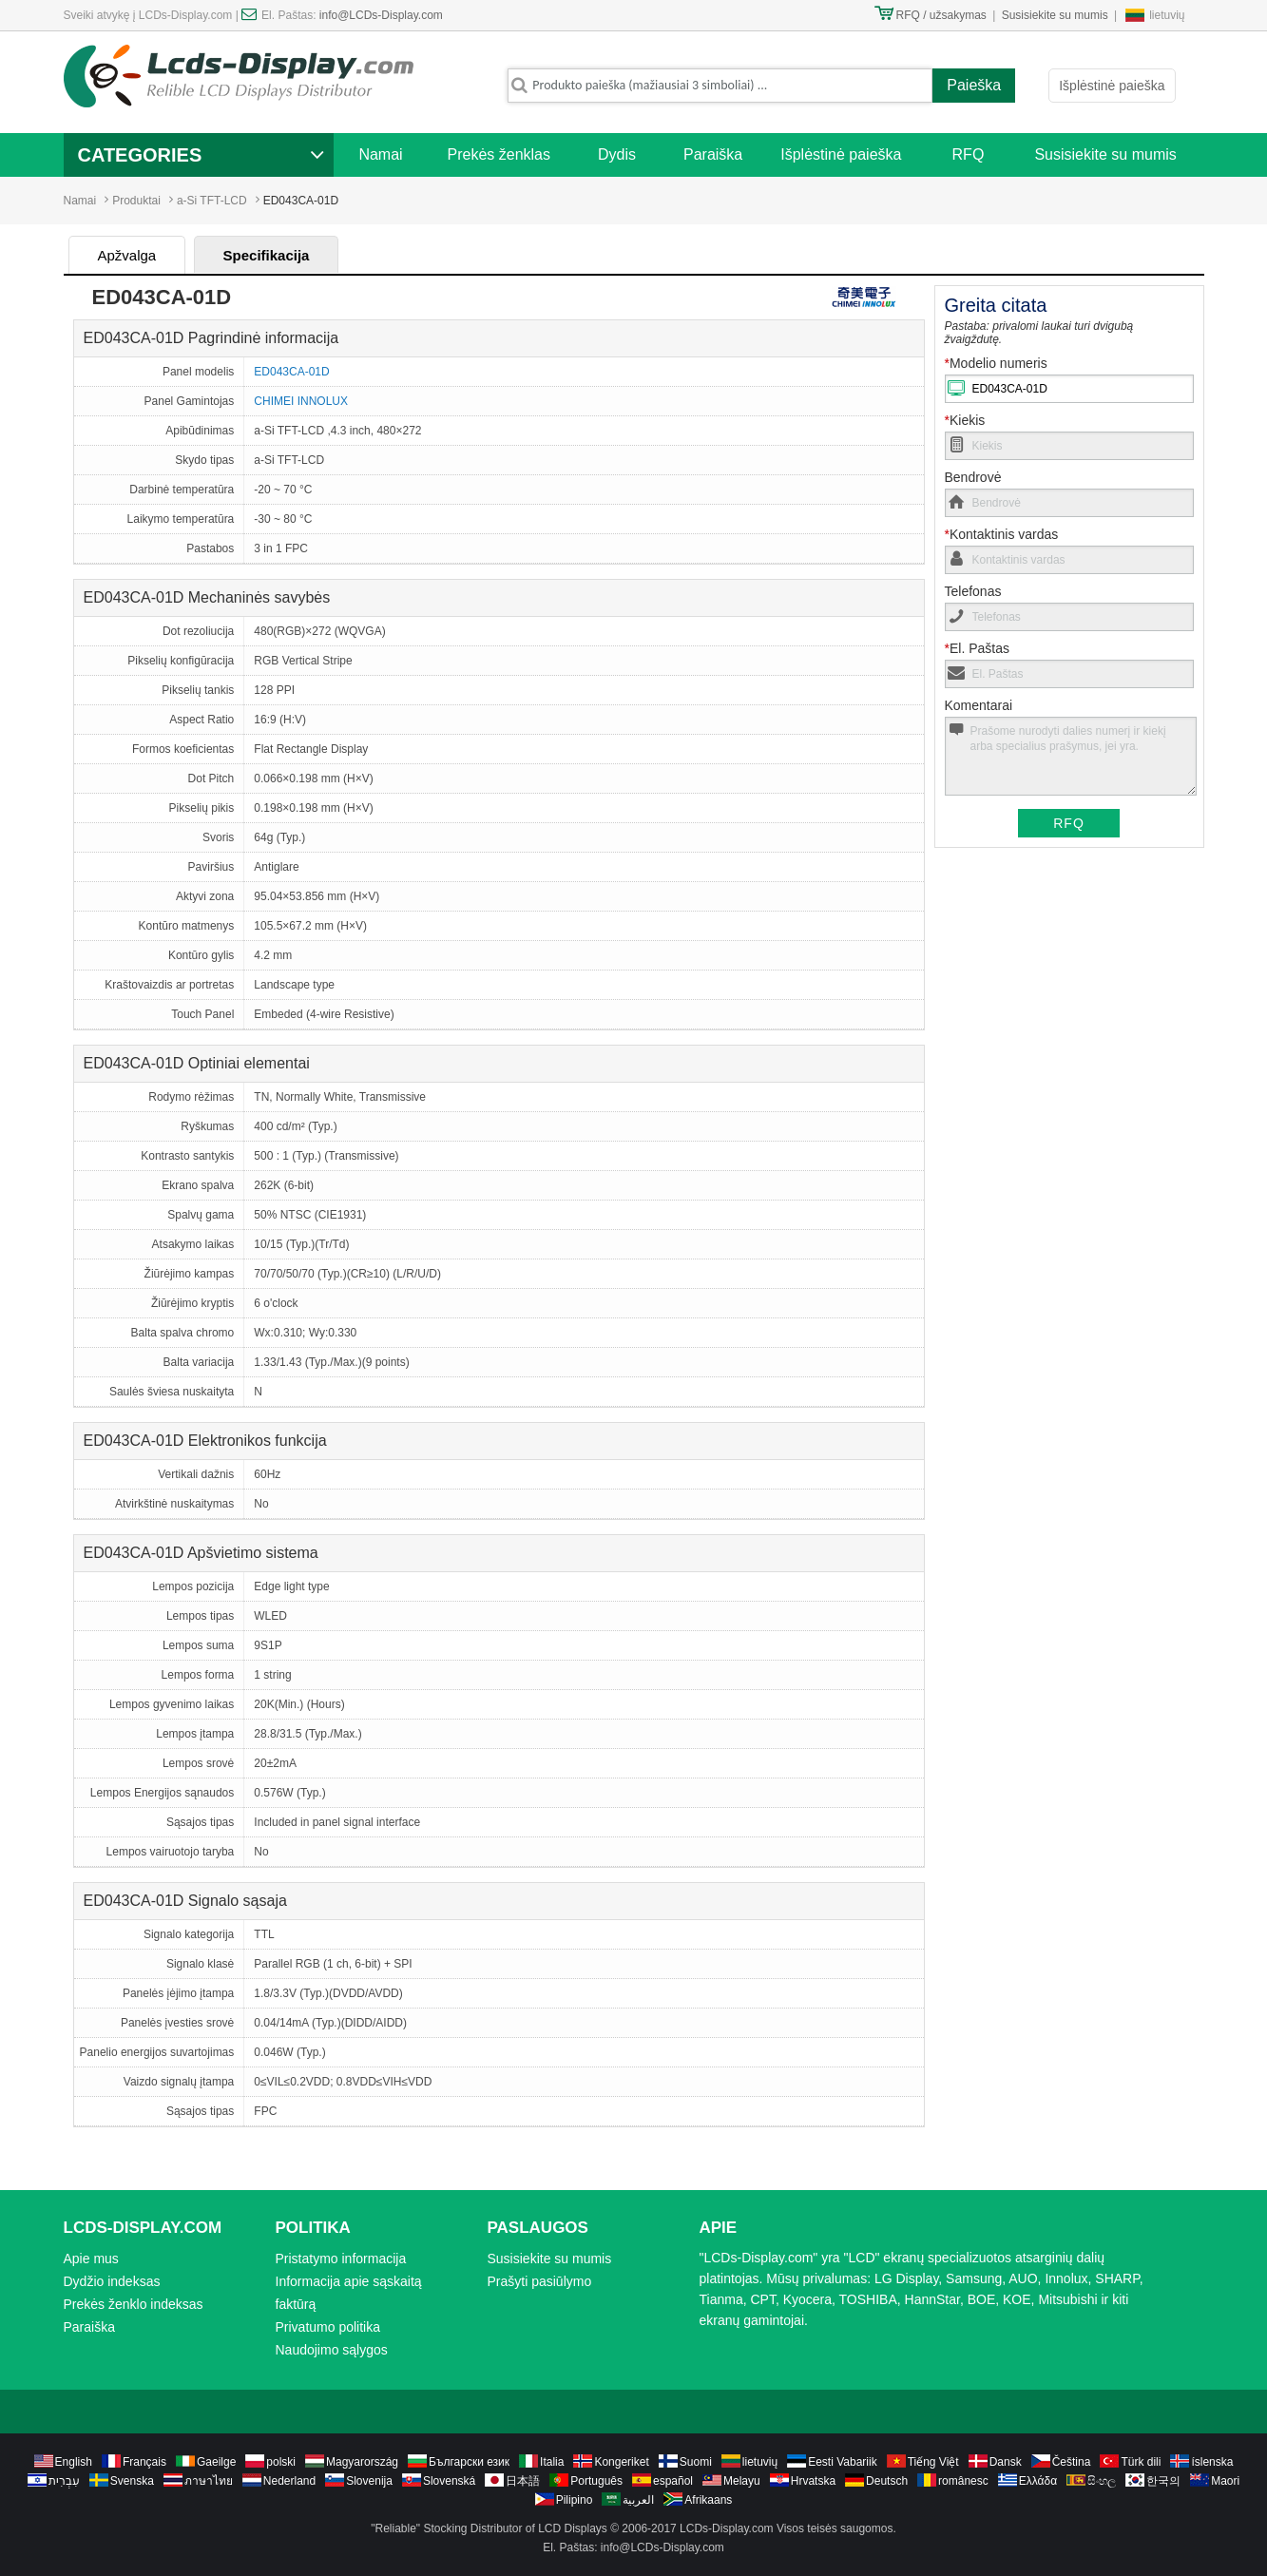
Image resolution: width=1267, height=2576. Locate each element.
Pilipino (574, 2500)
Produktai (136, 200)
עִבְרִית (64, 2481)
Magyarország (362, 2462)
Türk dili (1141, 2462)
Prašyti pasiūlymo (540, 2281)
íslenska (1212, 2462)
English (73, 2462)
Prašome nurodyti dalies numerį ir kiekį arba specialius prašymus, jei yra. (1071, 756)
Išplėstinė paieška (1111, 85)
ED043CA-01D (291, 371)
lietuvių (1166, 15)
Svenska (132, 2481)
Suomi (696, 2462)
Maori (1225, 2481)
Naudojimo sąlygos (332, 2349)
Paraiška (712, 154)
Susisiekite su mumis (1055, 15)
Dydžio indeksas (112, 2281)
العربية (638, 2500)
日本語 (523, 2481)
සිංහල (1101, 2481)
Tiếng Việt (933, 2462)
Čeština (1071, 2462)
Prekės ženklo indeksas (133, 2304)
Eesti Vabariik (842, 2462)
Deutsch (887, 2481)
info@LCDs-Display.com (381, 15)
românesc (963, 2481)
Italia (552, 2462)
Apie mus (91, 2258)
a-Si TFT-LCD (212, 200)
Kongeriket (621, 2462)
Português (596, 2481)
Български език (469, 2462)
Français (144, 2462)
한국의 (1163, 2481)
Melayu (741, 2481)
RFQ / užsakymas (941, 15)
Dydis (617, 154)
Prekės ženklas (499, 154)
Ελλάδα (1038, 2481)
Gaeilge (216, 2462)
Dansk (1005, 2462)
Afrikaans (708, 2500)
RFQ (968, 154)
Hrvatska (813, 2481)
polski (281, 2462)
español (673, 2481)
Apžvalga (127, 255)
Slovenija (369, 2481)
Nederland (289, 2481)
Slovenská (449, 2481)
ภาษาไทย (208, 2481)
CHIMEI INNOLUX (301, 401)
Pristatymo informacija (341, 2258)
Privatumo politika (328, 2327)
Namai (380, 154)
